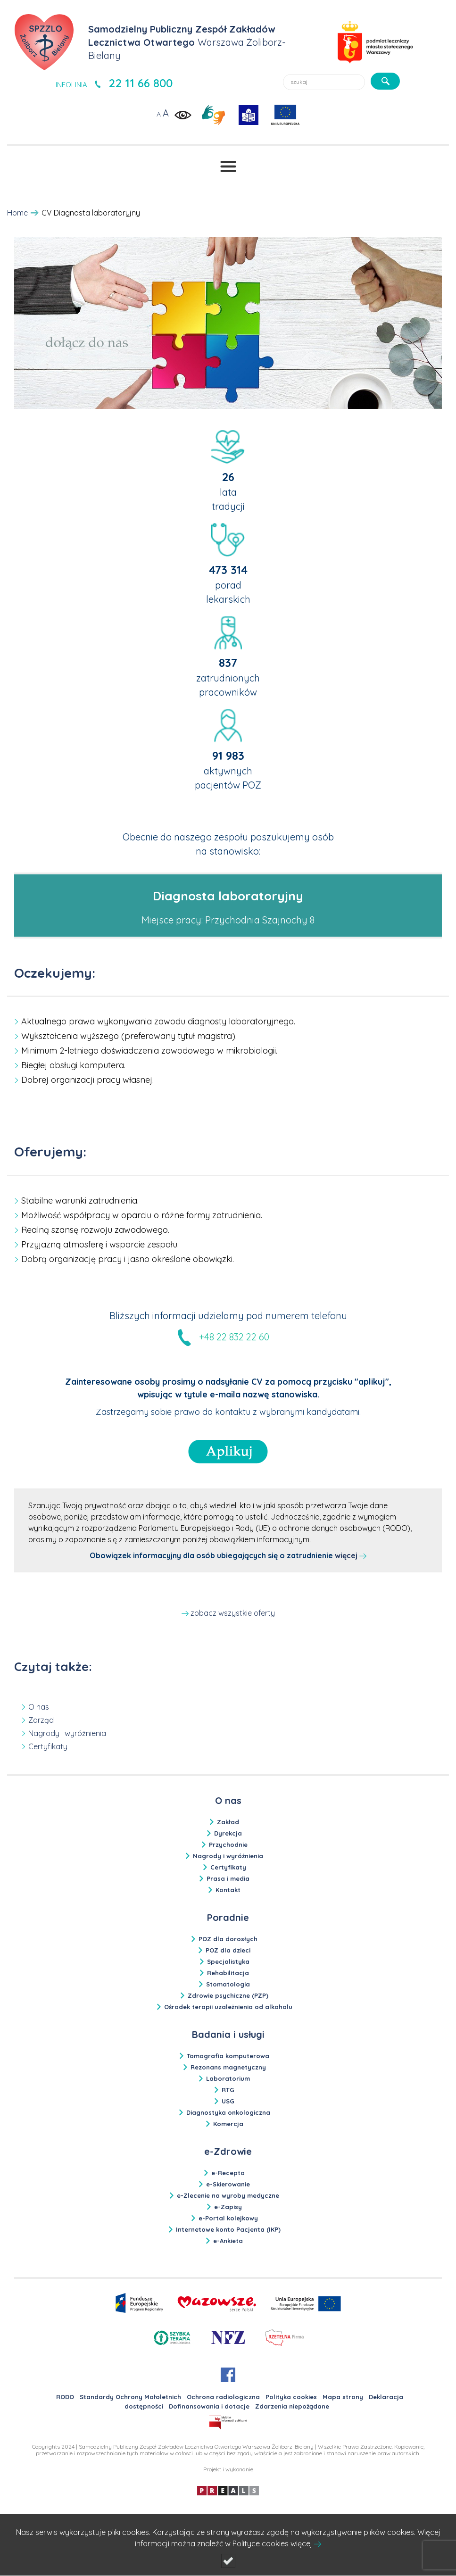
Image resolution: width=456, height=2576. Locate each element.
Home (17, 212)
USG (228, 2101)
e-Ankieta (228, 2240)
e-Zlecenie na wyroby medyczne (228, 2195)
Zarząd (41, 1720)
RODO (65, 2397)
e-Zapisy (228, 2206)
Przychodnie (228, 1844)
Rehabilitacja (228, 1973)
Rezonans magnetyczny (228, 2067)
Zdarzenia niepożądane (292, 2406)
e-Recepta (228, 2173)
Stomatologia (228, 1984)
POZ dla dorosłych (228, 1939)
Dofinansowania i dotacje (209, 2406)
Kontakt (228, 1890)
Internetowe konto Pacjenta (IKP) (228, 2229)
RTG (228, 2090)
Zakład (228, 1822)
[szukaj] (385, 81)
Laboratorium (228, 2078)
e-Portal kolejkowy (228, 2218)
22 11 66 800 (140, 83)
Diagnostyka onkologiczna (228, 2112)
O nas (38, 1707)
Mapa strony (343, 2397)
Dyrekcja (228, 1833)
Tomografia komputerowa (228, 2056)
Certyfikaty (47, 1746)
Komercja (228, 2123)
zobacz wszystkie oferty (233, 1613)
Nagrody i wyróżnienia (67, 1733)
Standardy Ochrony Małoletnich (130, 2397)
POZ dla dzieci (228, 1950)
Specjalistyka (228, 1961)
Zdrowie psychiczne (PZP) (228, 1995)
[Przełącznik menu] (228, 166)
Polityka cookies (291, 2397)
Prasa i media (228, 1878)
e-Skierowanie (228, 2184)
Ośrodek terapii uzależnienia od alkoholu (228, 2007)
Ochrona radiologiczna (223, 2397)
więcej (350, 1555)
